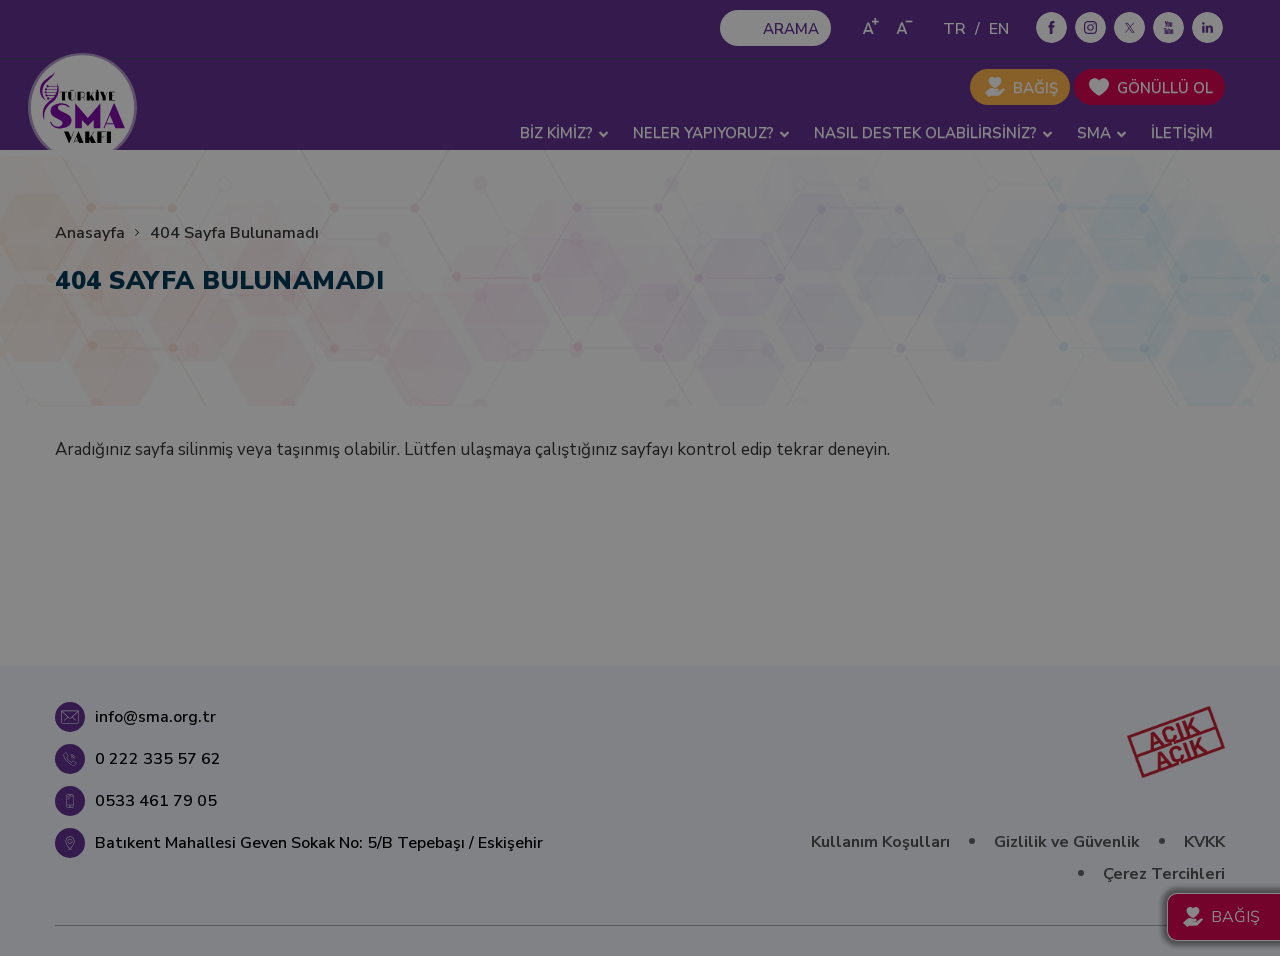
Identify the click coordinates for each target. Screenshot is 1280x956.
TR (954, 29)
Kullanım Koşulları (880, 842)
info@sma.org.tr (155, 717)
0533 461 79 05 (156, 801)
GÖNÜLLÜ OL (1165, 88)
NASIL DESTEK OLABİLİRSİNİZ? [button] (933, 133)
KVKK (1204, 842)
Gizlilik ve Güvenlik (1067, 842)
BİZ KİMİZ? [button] (564, 133)
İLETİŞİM (1182, 133)
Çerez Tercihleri (1164, 874)
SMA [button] (1102, 133)
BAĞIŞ (1035, 88)
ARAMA (791, 29)
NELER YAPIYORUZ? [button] (711, 133)
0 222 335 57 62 (158, 759)
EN (999, 29)
